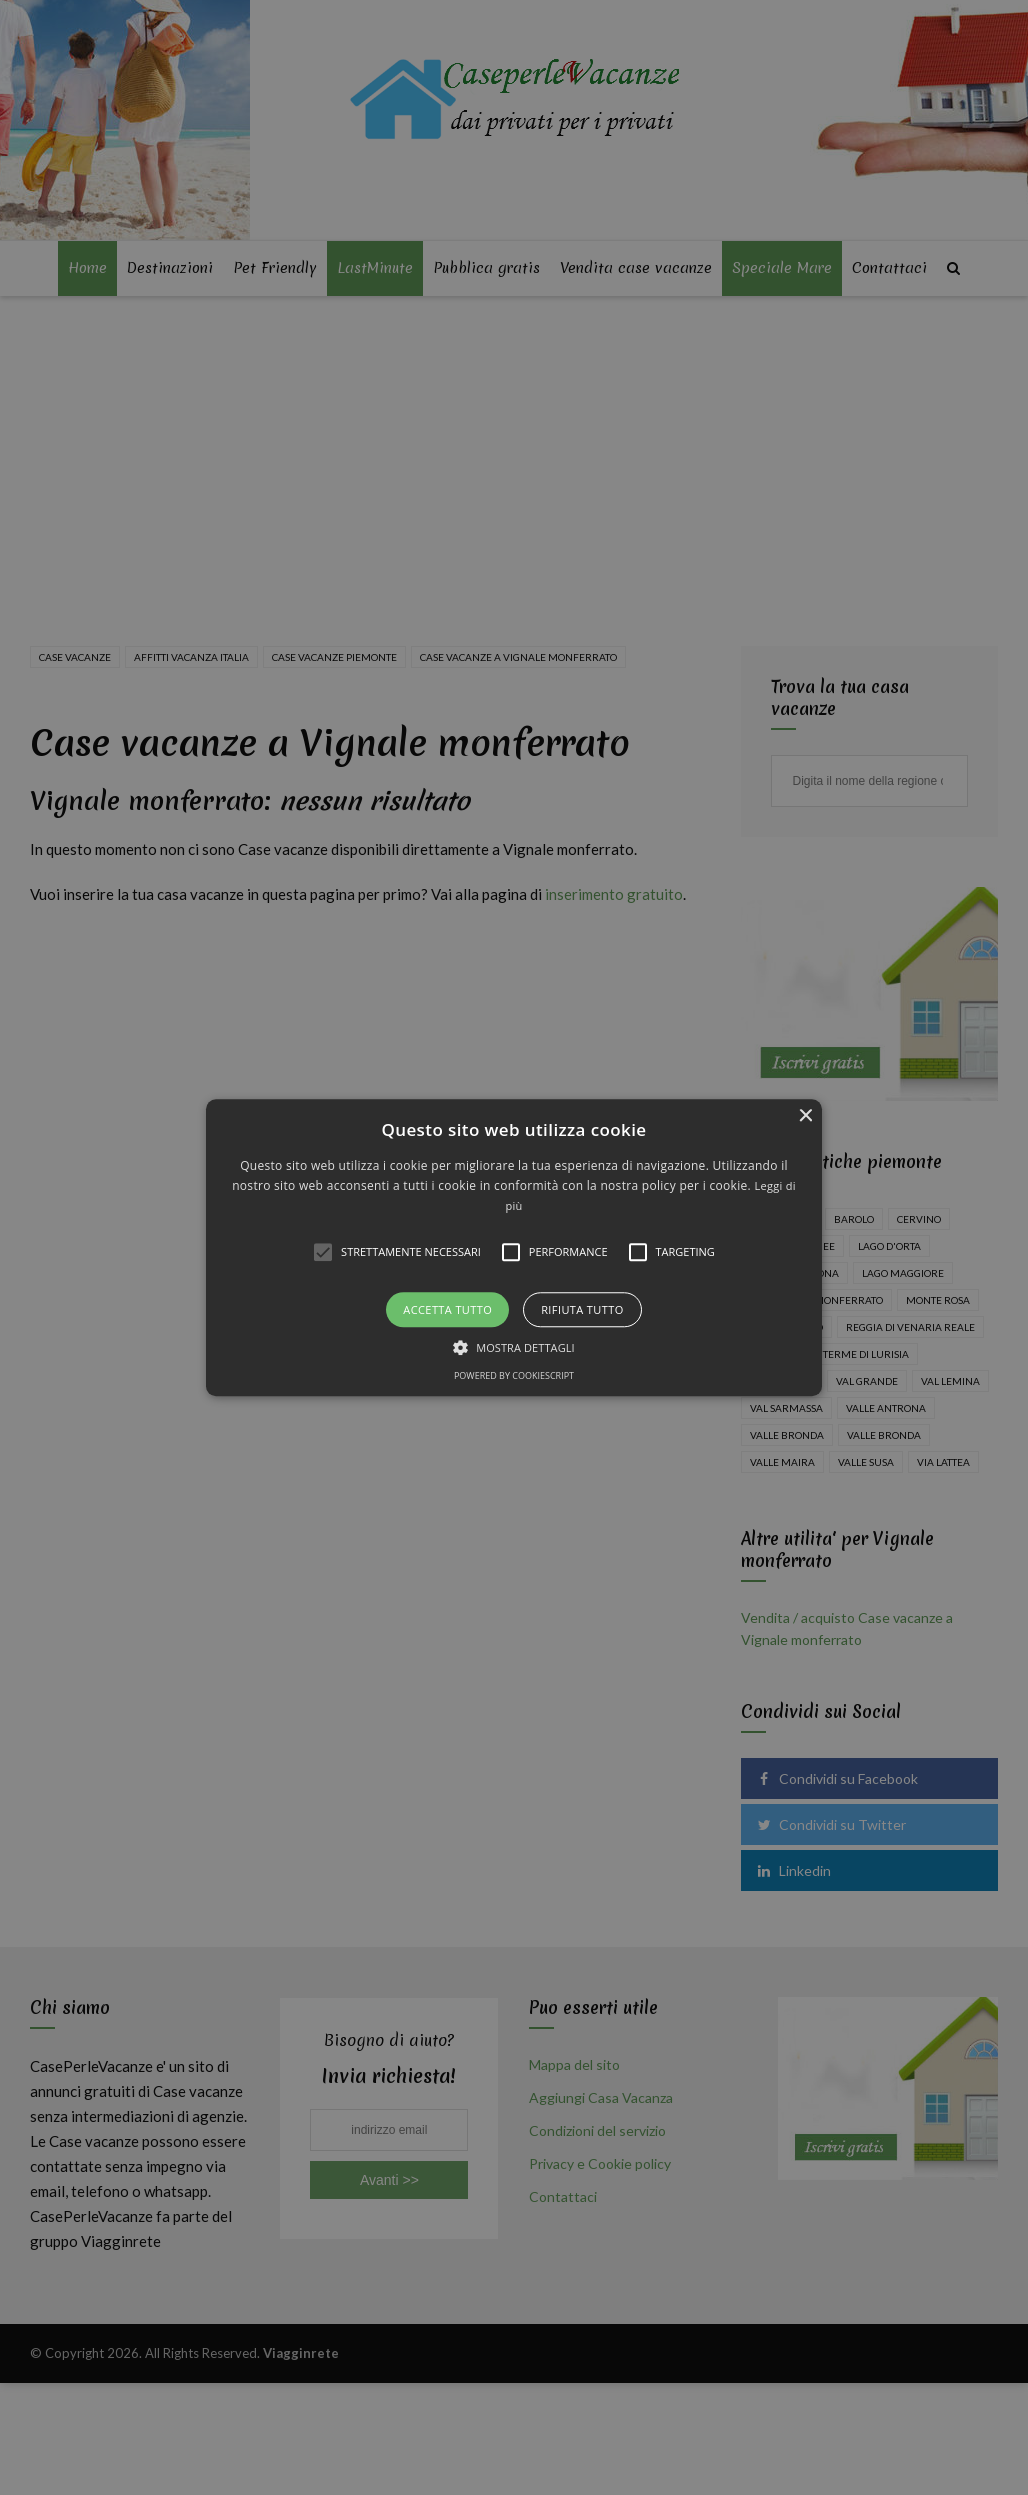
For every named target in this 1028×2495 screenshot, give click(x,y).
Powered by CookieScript (514, 1375)
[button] (514, 1247)
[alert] (514, 1247)
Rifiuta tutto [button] (582, 1309)
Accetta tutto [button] (447, 1309)
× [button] (804, 1116)
